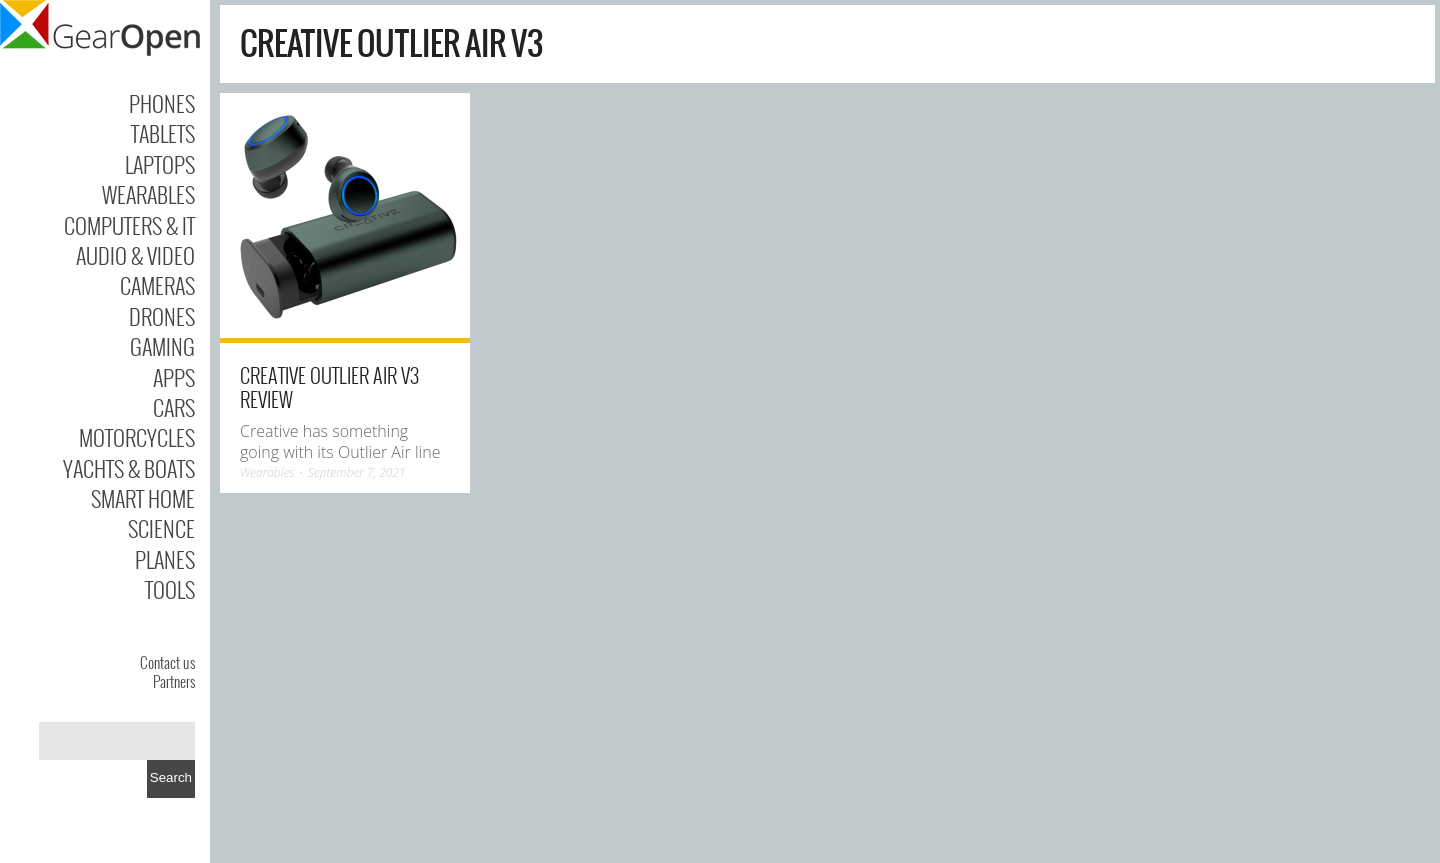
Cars (174, 407)
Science (161, 528)
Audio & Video (135, 255)
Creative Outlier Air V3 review (329, 387)
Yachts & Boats (129, 468)
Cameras (157, 285)
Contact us (167, 662)
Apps (174, 377)
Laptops (160, 164)
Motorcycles (137, 437)
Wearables (148, 194)
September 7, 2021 (357, 472)
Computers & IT (129, 225)
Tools (170, 589)
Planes (165, 559)
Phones (162, 103)
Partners (174, 681)
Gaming (162, 346)
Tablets (163, 133)
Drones (162, 316)
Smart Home (143, 498)
